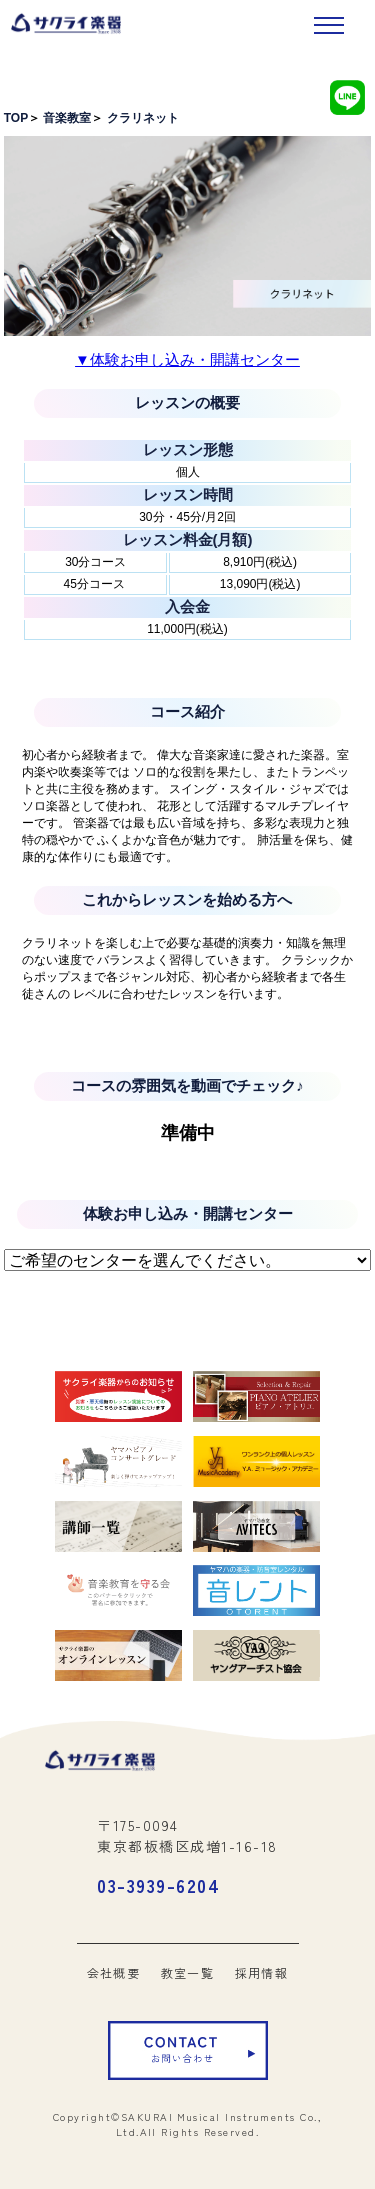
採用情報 (262, 1972)
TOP (16, 118)
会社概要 (114, 1972)
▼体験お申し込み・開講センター (187, 359)
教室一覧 (188, 1972)
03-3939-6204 (158, 1885)
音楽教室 (67, 118)
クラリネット (143, 118)
